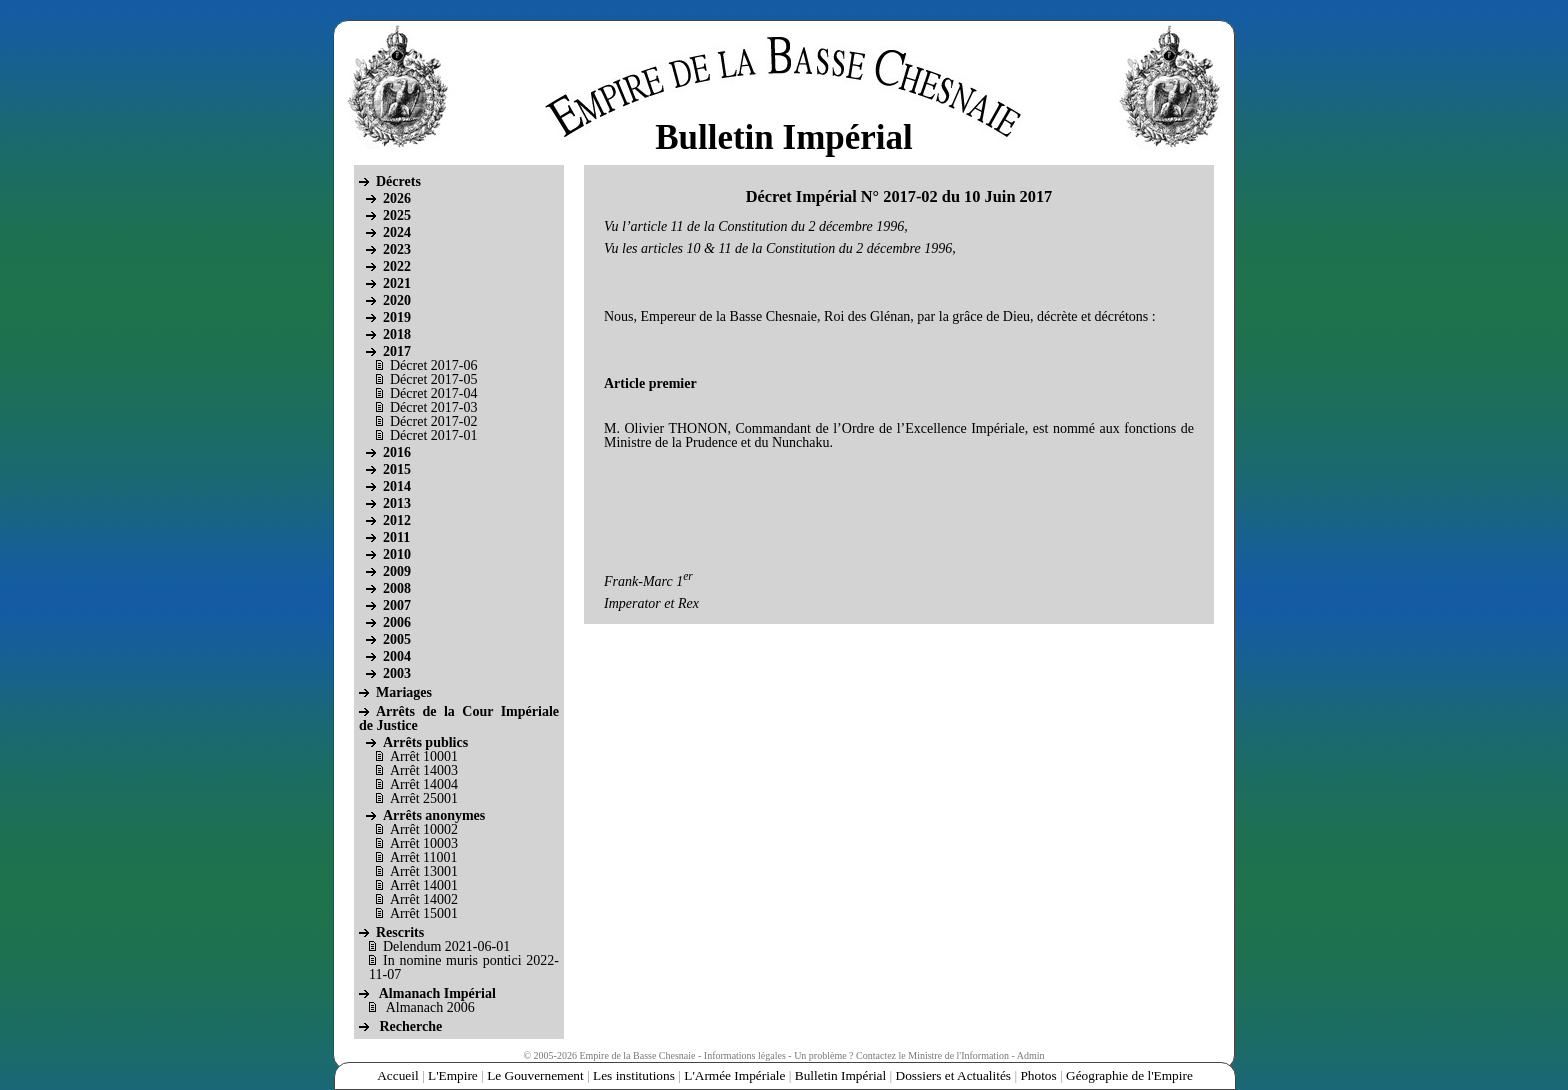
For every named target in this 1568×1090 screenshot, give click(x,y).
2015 (397, 469)
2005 (397, 639)
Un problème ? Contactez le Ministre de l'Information (901, 1055)
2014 (397, 486)
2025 (397, 215)
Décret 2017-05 (433, 379)
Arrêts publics (425, 742)
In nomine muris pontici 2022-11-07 (464, 967)
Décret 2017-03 (433, 407)
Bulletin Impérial (840, 1075)
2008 (397, 588)
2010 (397, 554)
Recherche (411, 1026)
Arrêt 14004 (424, 784)
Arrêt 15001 (424, 913)
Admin (1031, 1055)
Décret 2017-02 (433, 421)
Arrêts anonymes (434, 815)
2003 (397, 673)
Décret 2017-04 (433, 393)
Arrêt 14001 (424, 885)
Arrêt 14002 (424, 899)
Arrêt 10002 (424, 829)
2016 (397, 452)
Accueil (397, 1075)
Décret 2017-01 (433, 435)
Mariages (404, 692)
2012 (397, 520)
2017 (397, 351)
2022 (397, 266)
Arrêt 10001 (424, 756)
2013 (397, 503)
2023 (397, 249)
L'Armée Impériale (734, 1075)
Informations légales (745, 1055)
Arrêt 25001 (424, 798)
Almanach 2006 (430, 1007)
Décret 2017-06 (433, 365)
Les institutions (634, 1075)
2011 (396, 537)
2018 (397, 334)
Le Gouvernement (535, 1075)
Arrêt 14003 (424, 770)
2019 (397, 317)
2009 (397, 571)
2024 (397, 232)
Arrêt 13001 (424, 871)
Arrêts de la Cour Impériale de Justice (459, 718)
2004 (397, 656)
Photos (1038, 1075)
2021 (397, 283)
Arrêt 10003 (424, 843)
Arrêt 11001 (424, 857)
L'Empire (453, 1075)
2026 (397, 198)
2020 (397, 300)
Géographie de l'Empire (1129, 1075)
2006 (397, 622)
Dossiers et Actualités (954, 1075)
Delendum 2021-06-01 (446, 946)
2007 (397, 605)
